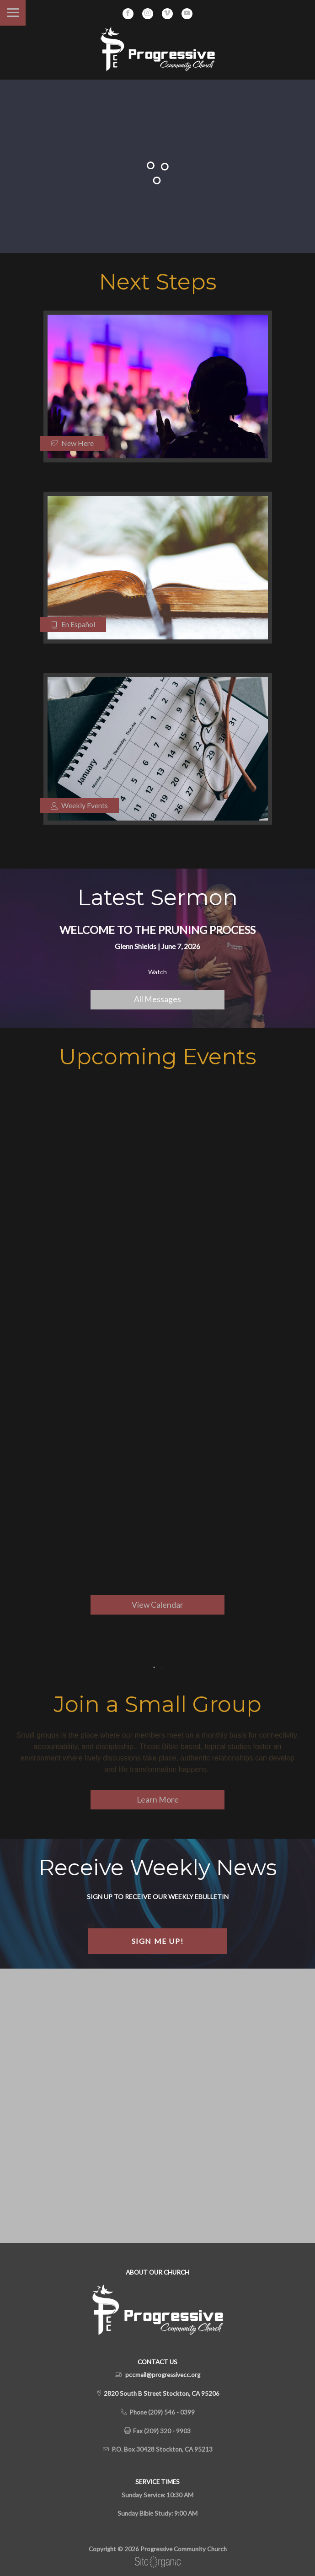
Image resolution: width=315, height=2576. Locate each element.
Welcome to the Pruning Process (157, 929)
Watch (157, 972)
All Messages (157, 999)
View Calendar (157, 1605)
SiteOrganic (158, 2562)
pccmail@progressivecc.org (162, 2374)
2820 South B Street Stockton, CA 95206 (160, 2393)
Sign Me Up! (158, 1941)
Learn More (158, 1799)
